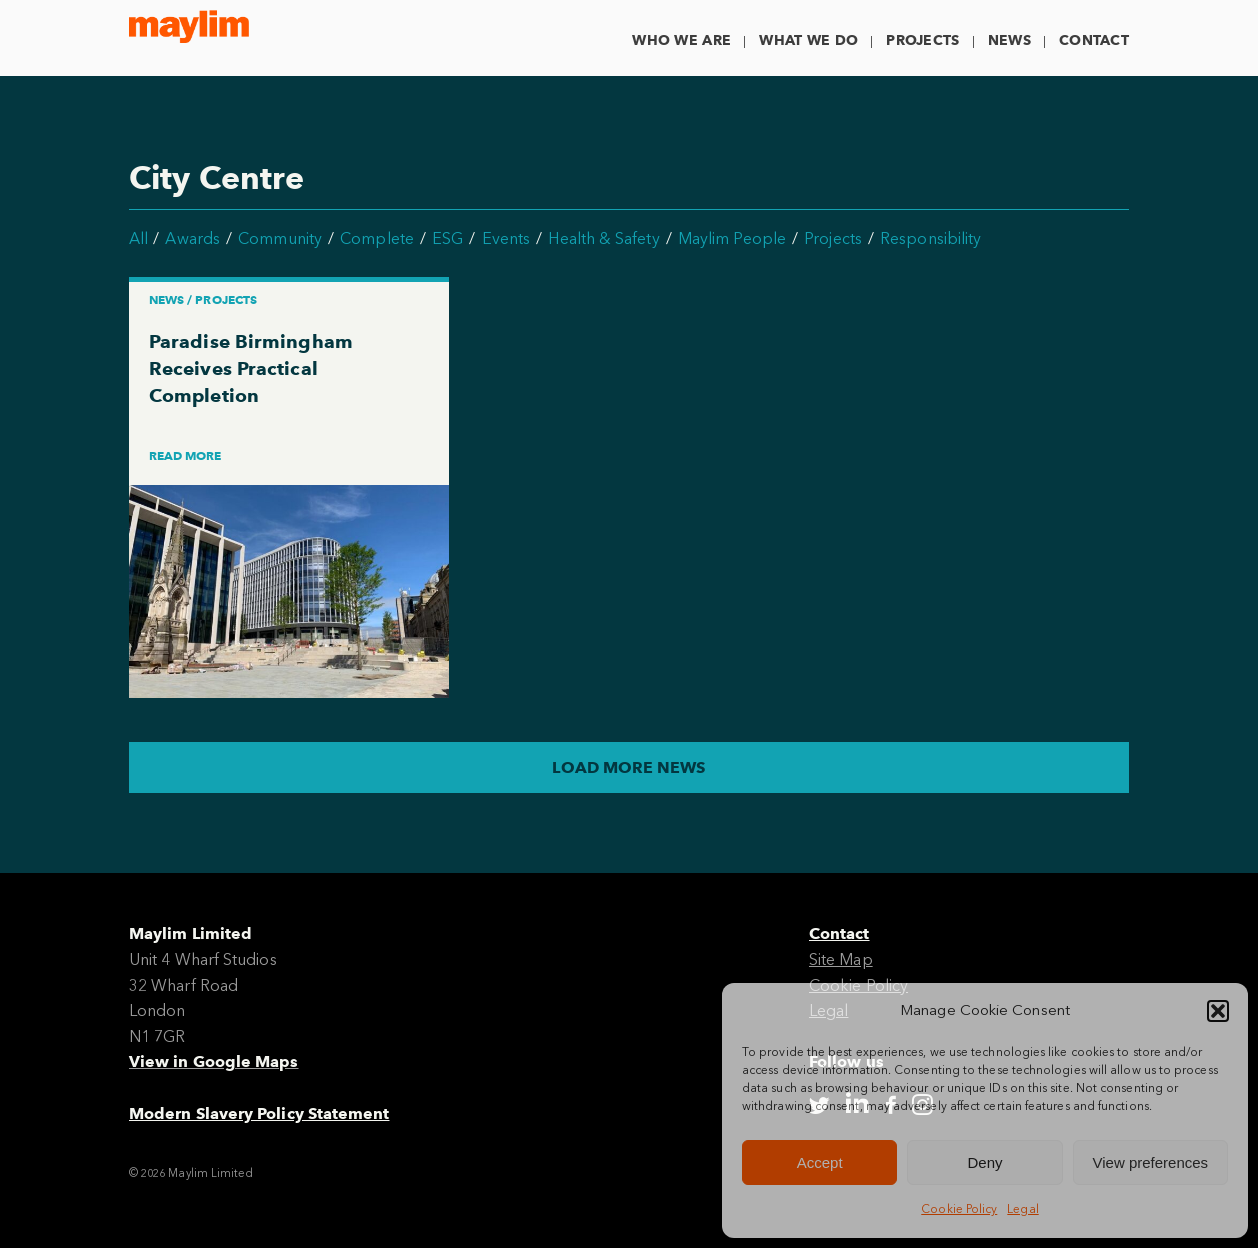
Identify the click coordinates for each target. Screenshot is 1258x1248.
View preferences (1151, 1162)
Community (280, 238)
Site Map (841, 959)
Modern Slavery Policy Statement (259, 1113)
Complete (377, 238)
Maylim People (732, 238)
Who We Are (681, 40)
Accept (820, 1162)
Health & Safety (603, 238)
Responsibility (930, 238)
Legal (1022, 1209)
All (138, 238)
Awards (192, 238)
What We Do (808, 40)
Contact (1094, 40)
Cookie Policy (959, 1209)
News (1009, 40)
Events (506, 238)
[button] (1218, 1011)
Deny (984, 1162)
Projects (922, 40)
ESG (447, 238)
